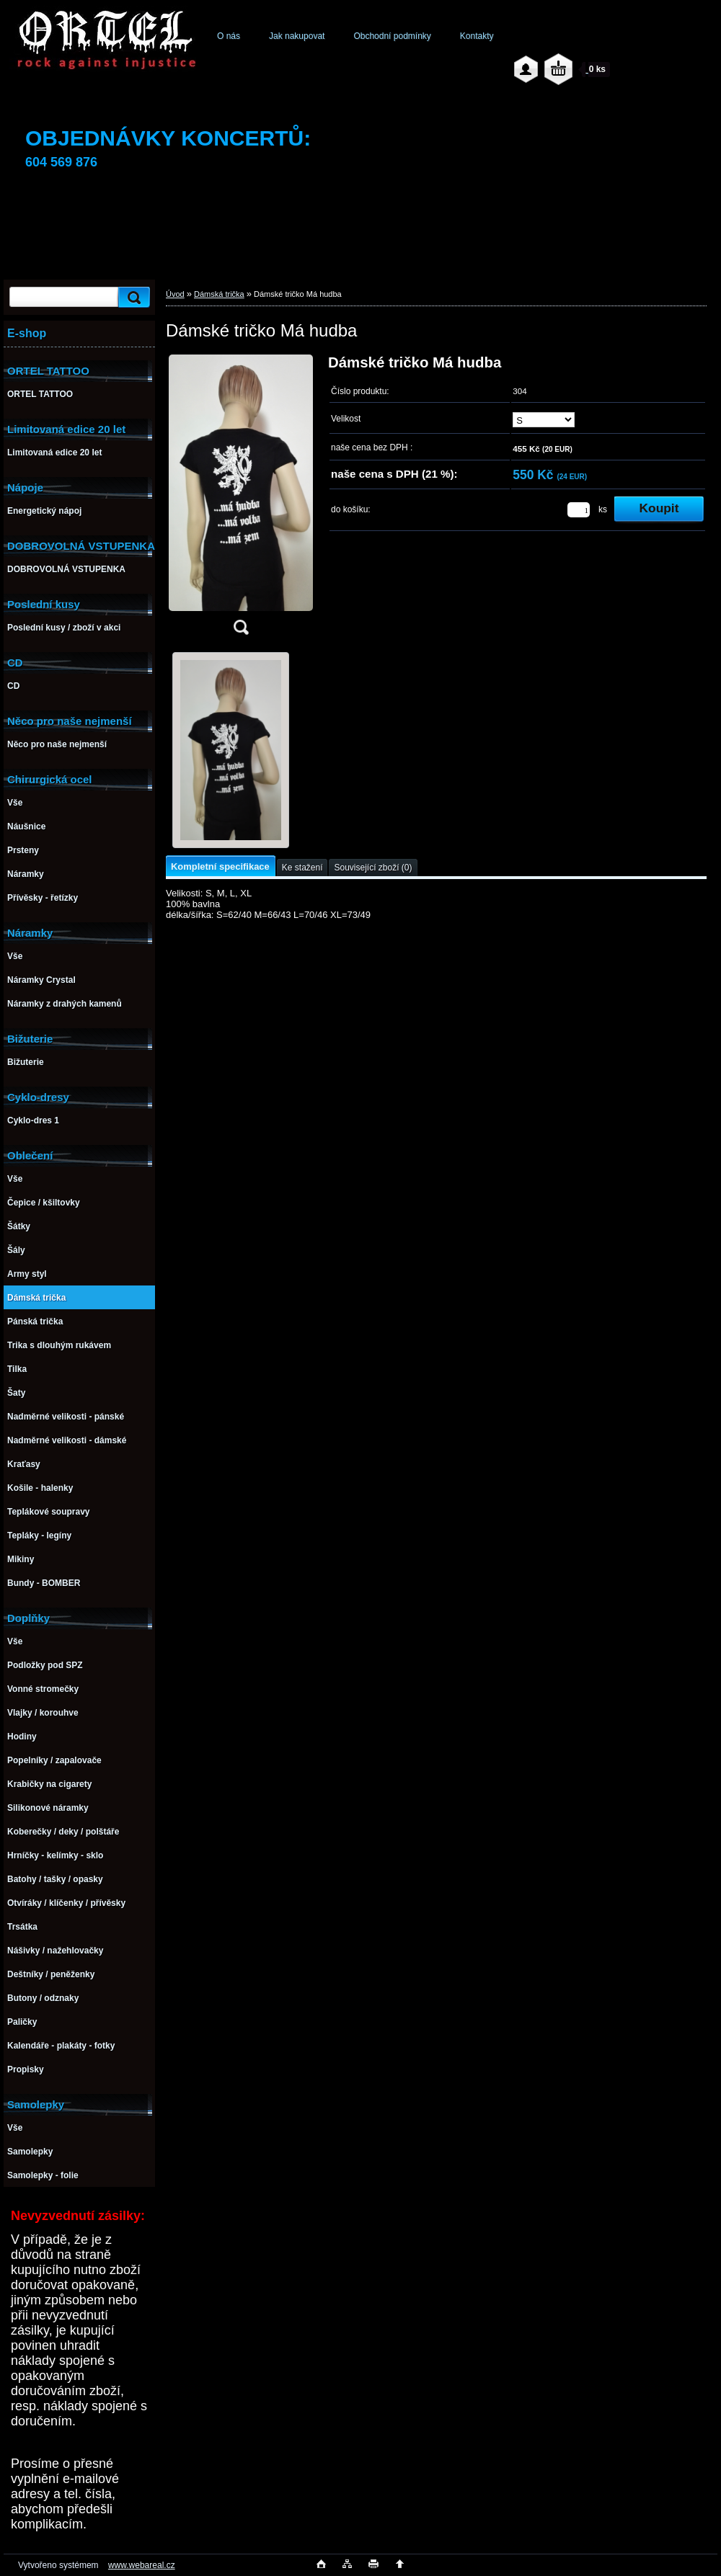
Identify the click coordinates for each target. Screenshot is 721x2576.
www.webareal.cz (141, 2565)
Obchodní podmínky (391, 36)
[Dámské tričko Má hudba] (241, 499)
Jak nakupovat (296, 36)
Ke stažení (302, 868)
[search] (132, 297)
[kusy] (578, 509)
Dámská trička (219, 294)
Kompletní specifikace (220, 866)
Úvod (175, 294)
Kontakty (477, 36)
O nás (228, 36)
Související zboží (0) (373, 868)
